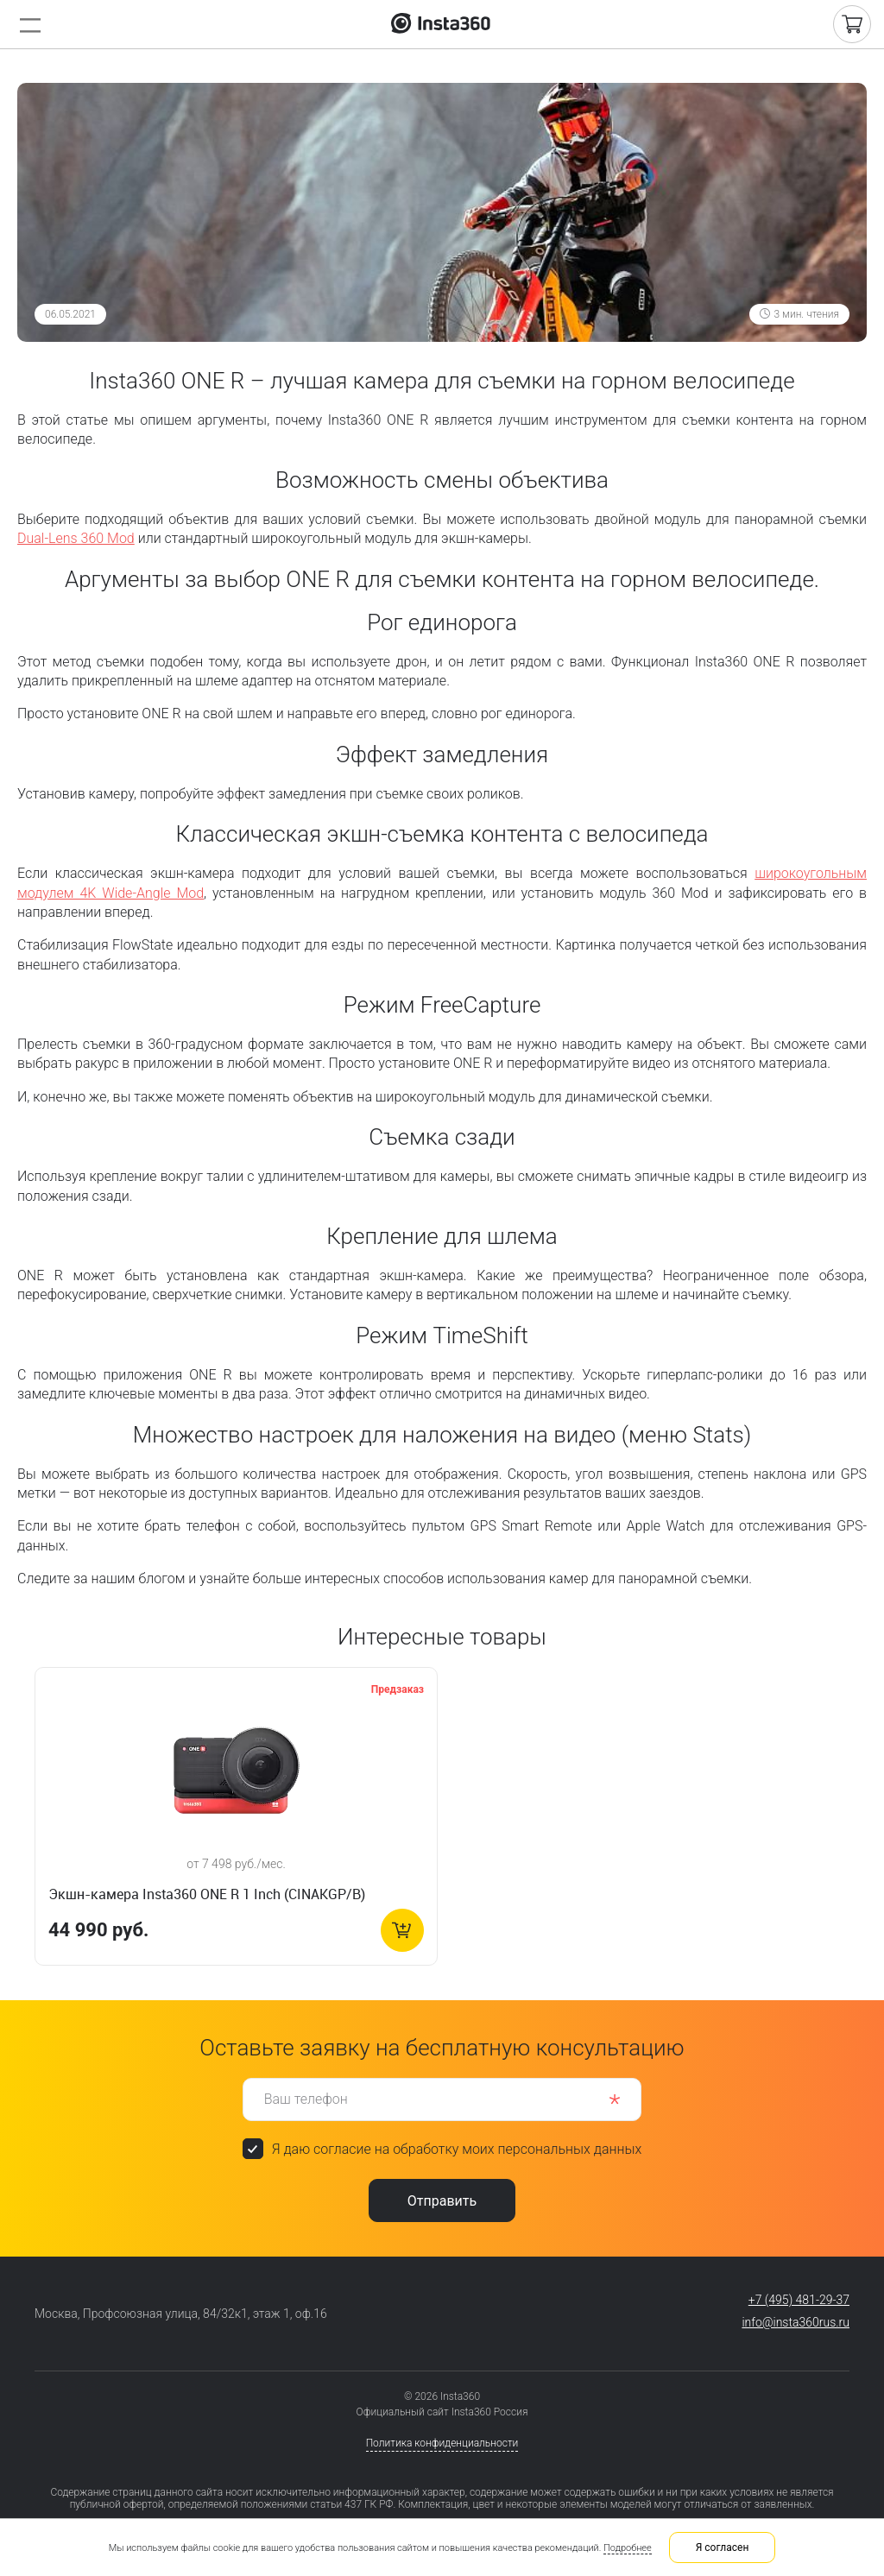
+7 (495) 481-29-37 (798, 2300)
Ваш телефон (306, 2098)
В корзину (402, 1930)
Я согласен (722, 2547)
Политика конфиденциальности (442, 2443)
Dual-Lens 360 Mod (76, 538)
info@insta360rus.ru (795, 2322)
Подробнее (627, 2548)
